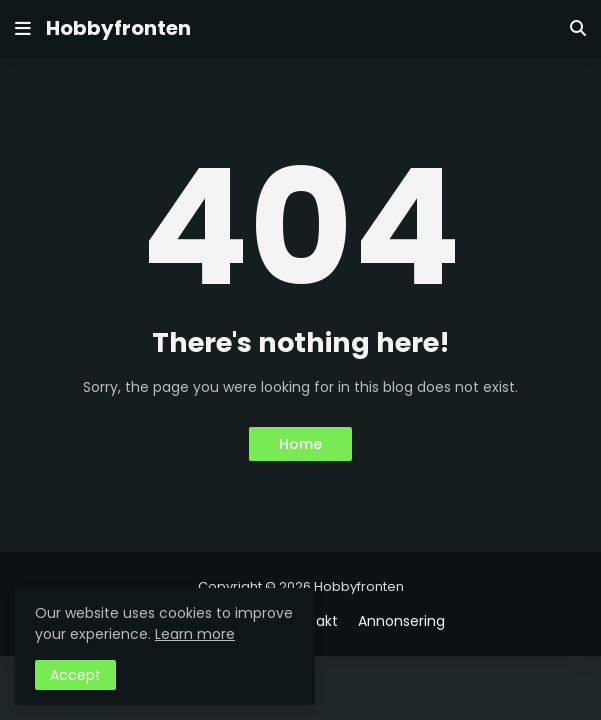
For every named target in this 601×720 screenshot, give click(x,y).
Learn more (195, 634)
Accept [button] (75, 675)
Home (300, 444)
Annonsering (401, 621)
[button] (23, 29)
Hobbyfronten (118, 28)
